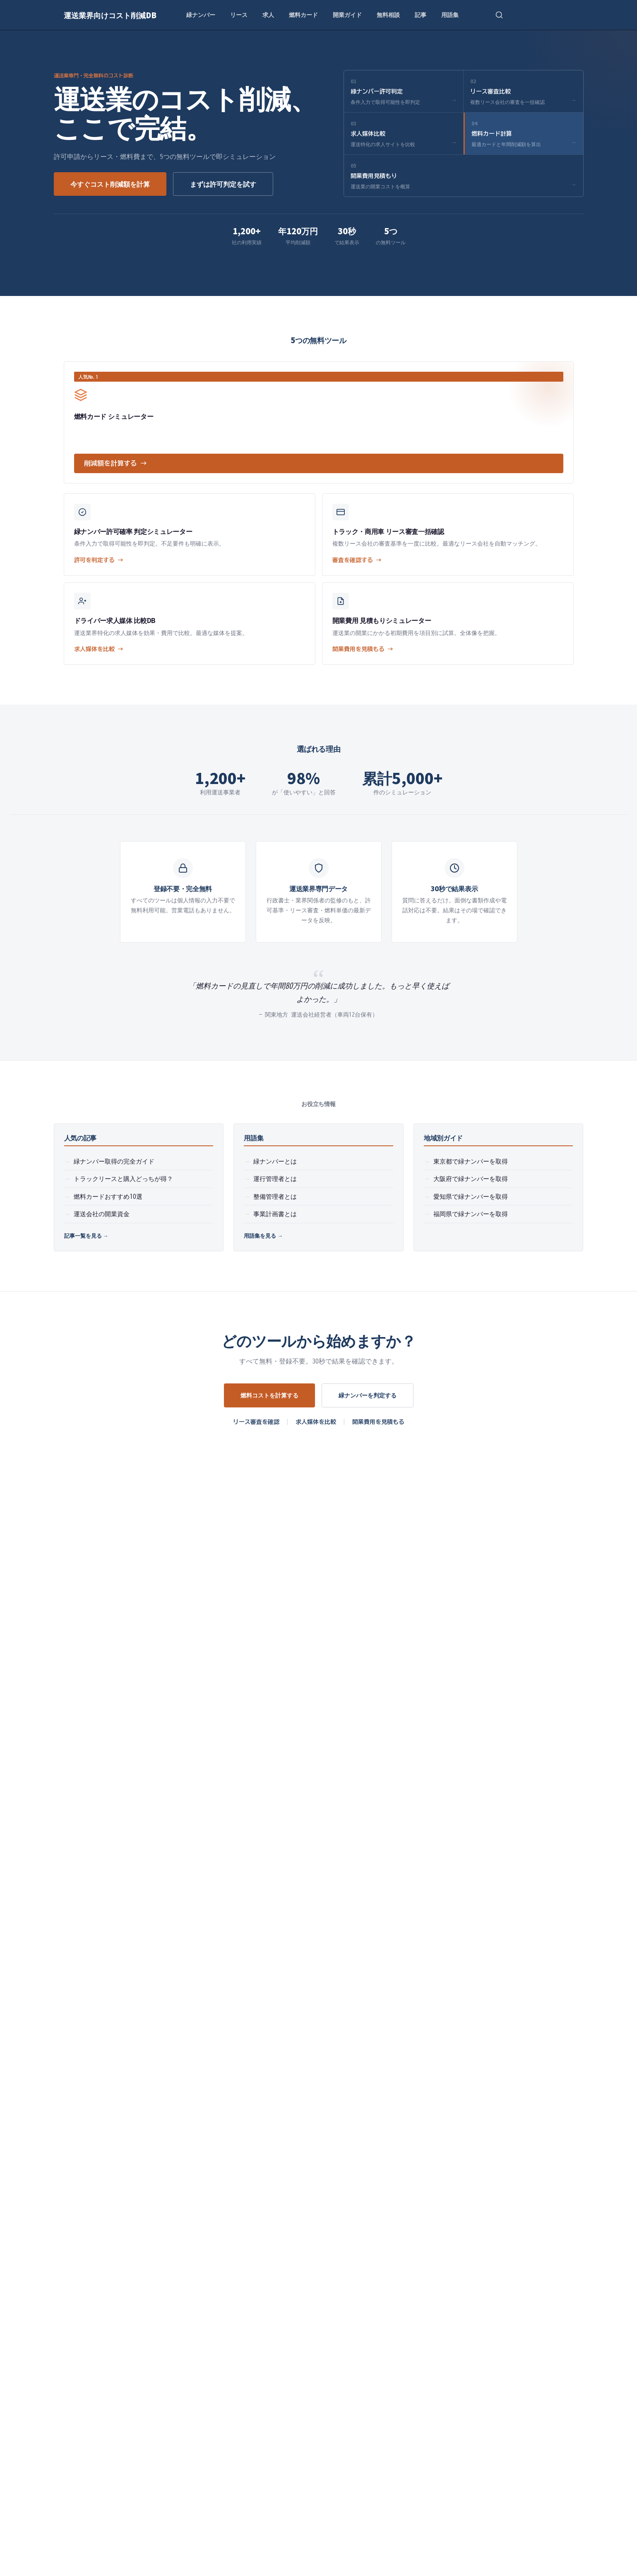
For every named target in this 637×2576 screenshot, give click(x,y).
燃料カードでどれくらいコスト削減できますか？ (236, 1863)
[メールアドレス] (281, 2487)
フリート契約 (439, 2410)
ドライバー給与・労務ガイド (94, 2319)
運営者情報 (287, 2275)
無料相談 (388, 14)
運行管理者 (280, 2410)
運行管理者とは (275, 1179)
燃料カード (303, 14)
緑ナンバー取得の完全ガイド (114, 1161)
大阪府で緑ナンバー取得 (88, 2348)
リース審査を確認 (256, 1422)
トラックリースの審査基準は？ (209, 1824)
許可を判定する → (98, 560)
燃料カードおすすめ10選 (108, 1196)
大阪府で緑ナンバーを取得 (470, 1179)
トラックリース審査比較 (270, 2077)
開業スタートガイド (460, 2077)
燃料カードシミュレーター (365, 2077)
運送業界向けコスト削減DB (110, 15)
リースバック (394, 2410)
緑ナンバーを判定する (368, 1395)
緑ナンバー (200, 14)
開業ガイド (347, 14)
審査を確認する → (357, 560)
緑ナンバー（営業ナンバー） (218, 2410)
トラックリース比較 (300, 2161)
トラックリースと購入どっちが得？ (123, 1179)
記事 (420, 14)
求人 (268, 14)
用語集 (450, 14)
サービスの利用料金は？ (199, 1902)
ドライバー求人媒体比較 (306, 2191)
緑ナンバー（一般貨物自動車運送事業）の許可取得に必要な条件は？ (266, 1785)
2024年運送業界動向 (519, 2191)
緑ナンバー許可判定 (300, 2147)
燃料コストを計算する (269, 1395)
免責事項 (284, 2319)
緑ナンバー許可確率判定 (175, 2077)
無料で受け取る (386, 2487)
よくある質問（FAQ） (83, 2304)
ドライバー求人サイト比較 (200, 2173)
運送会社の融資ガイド (194, 2213)
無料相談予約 (75, 2211)
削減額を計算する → (115, 463)
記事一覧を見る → (86, 1235)
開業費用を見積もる (378, 1422)
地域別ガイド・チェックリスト (206, 2275)
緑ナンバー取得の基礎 (522, 2176)
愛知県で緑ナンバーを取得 (470, 1196)
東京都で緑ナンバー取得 (88, 2333)
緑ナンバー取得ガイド (86, 2234)
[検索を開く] (499, 15)
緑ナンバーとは (275, 1161)
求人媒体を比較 (316, 1422)
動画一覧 (503, 2147)
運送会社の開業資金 (102, 1214)
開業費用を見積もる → (362, 649)
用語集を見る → (263, 1235)
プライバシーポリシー (303, 2290)
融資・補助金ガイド (409, 2205)
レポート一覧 (509, 2161)
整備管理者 (319, 2410)
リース (239, 14)
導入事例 (175, 2333)
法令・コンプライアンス (197, 2319)
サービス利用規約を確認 (306, 2304)
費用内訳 (175, 2304)
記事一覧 (66, 2275)
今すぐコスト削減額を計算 (110, 184)
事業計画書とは (275, 1214)
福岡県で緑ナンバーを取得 (470, 1214)
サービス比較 (181, 2290)
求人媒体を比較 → (98, 649)
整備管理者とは (275, 1196)
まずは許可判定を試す (223, 184)
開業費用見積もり (81, 2222)
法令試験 (355, 2410)
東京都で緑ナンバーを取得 (470, 1161)
